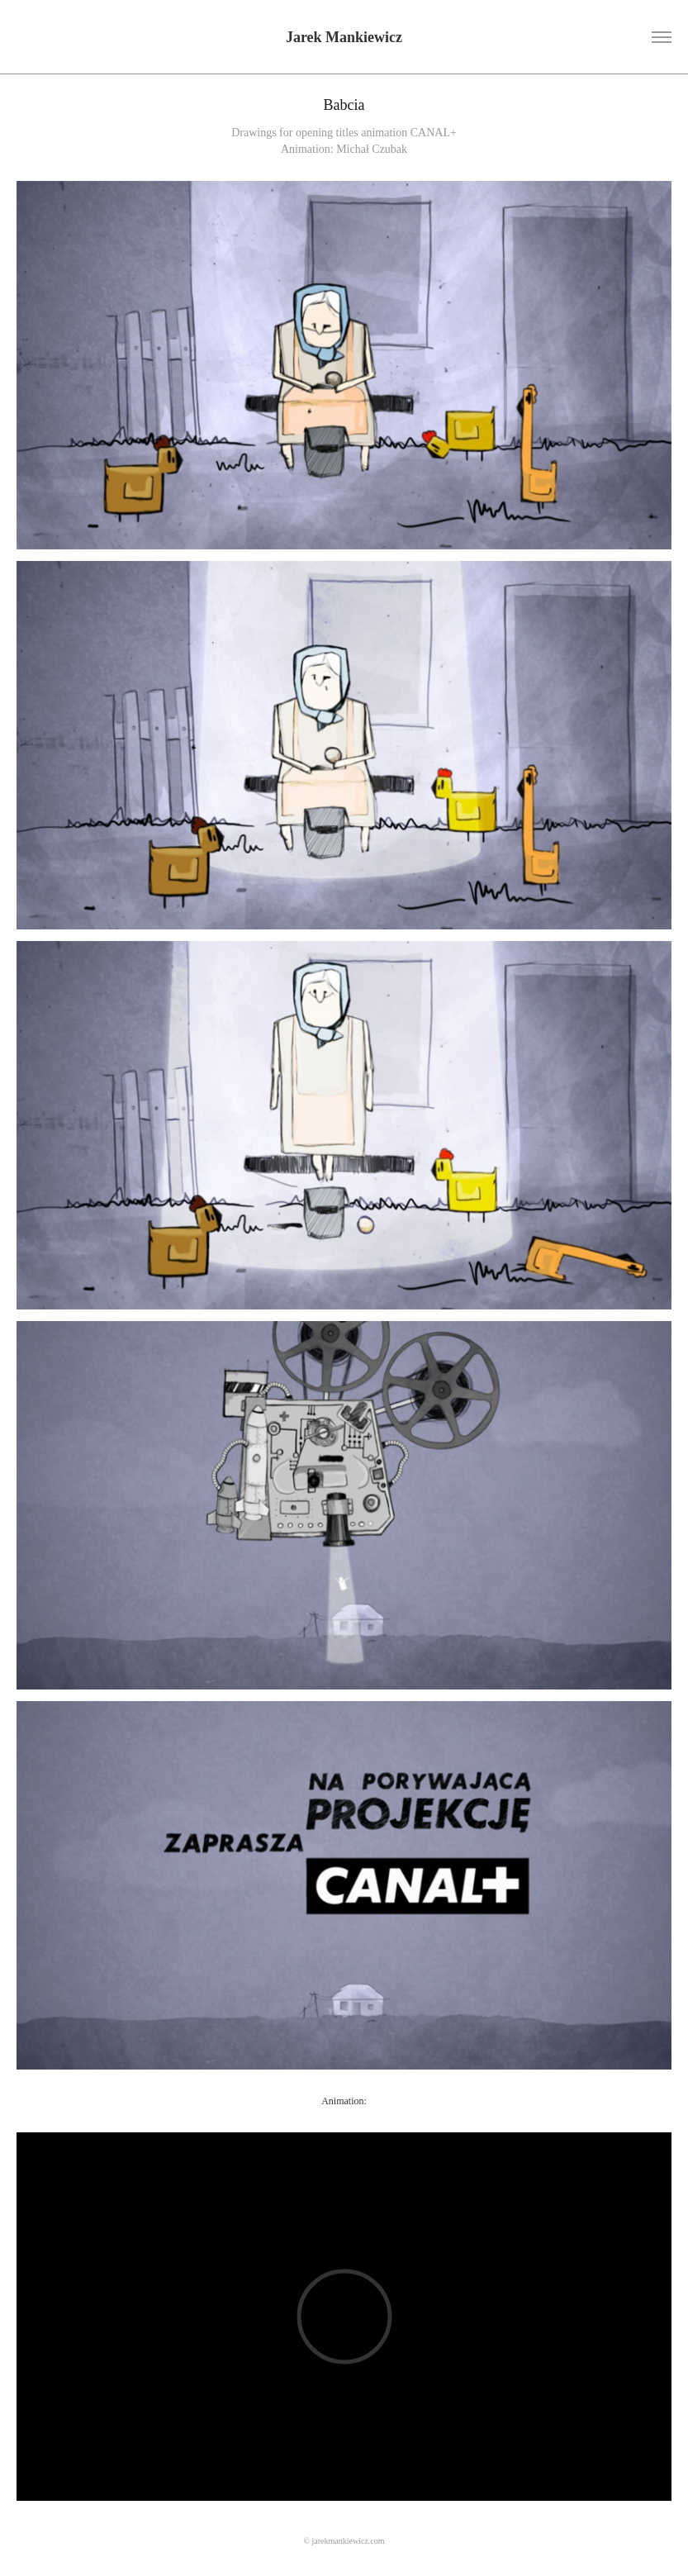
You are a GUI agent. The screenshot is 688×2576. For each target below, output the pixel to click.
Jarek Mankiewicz (344, 37)
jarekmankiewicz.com (348, 2540)
